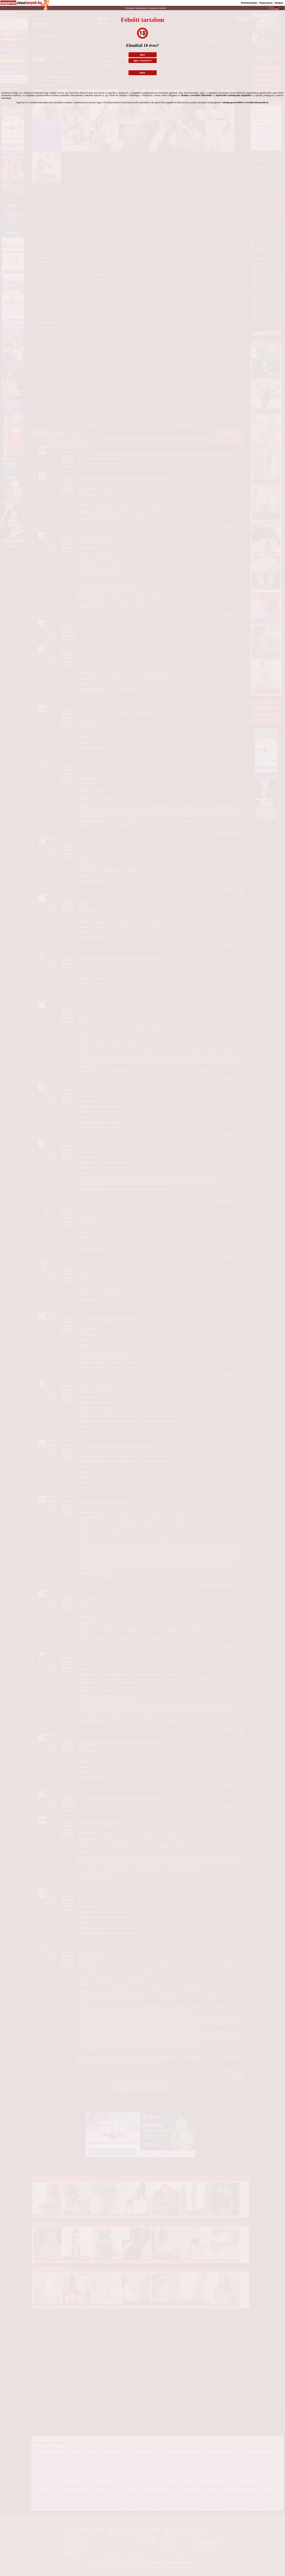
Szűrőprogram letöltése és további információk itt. (245, 102)
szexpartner (141, 8)
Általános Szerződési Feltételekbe (196, 95)
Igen (142, 54)
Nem (142, 72)
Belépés (279, 3)
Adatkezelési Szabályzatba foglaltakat (233, 95)
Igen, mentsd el (142, 60)
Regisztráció (265, 3)
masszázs (154, 8)
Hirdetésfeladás (249, 3)
